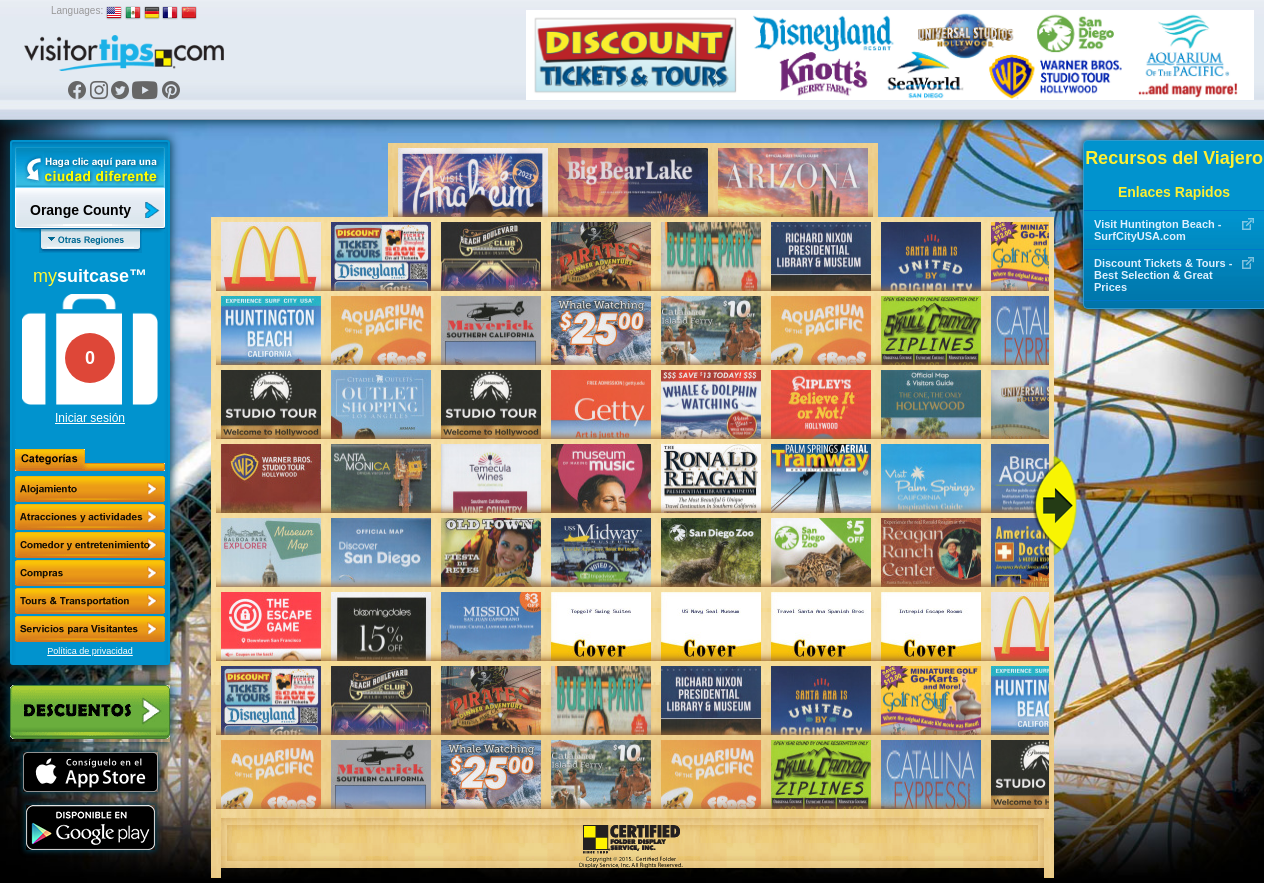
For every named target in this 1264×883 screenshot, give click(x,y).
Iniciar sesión (90, 418)
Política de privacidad (90, 651)
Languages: (77, 10)
